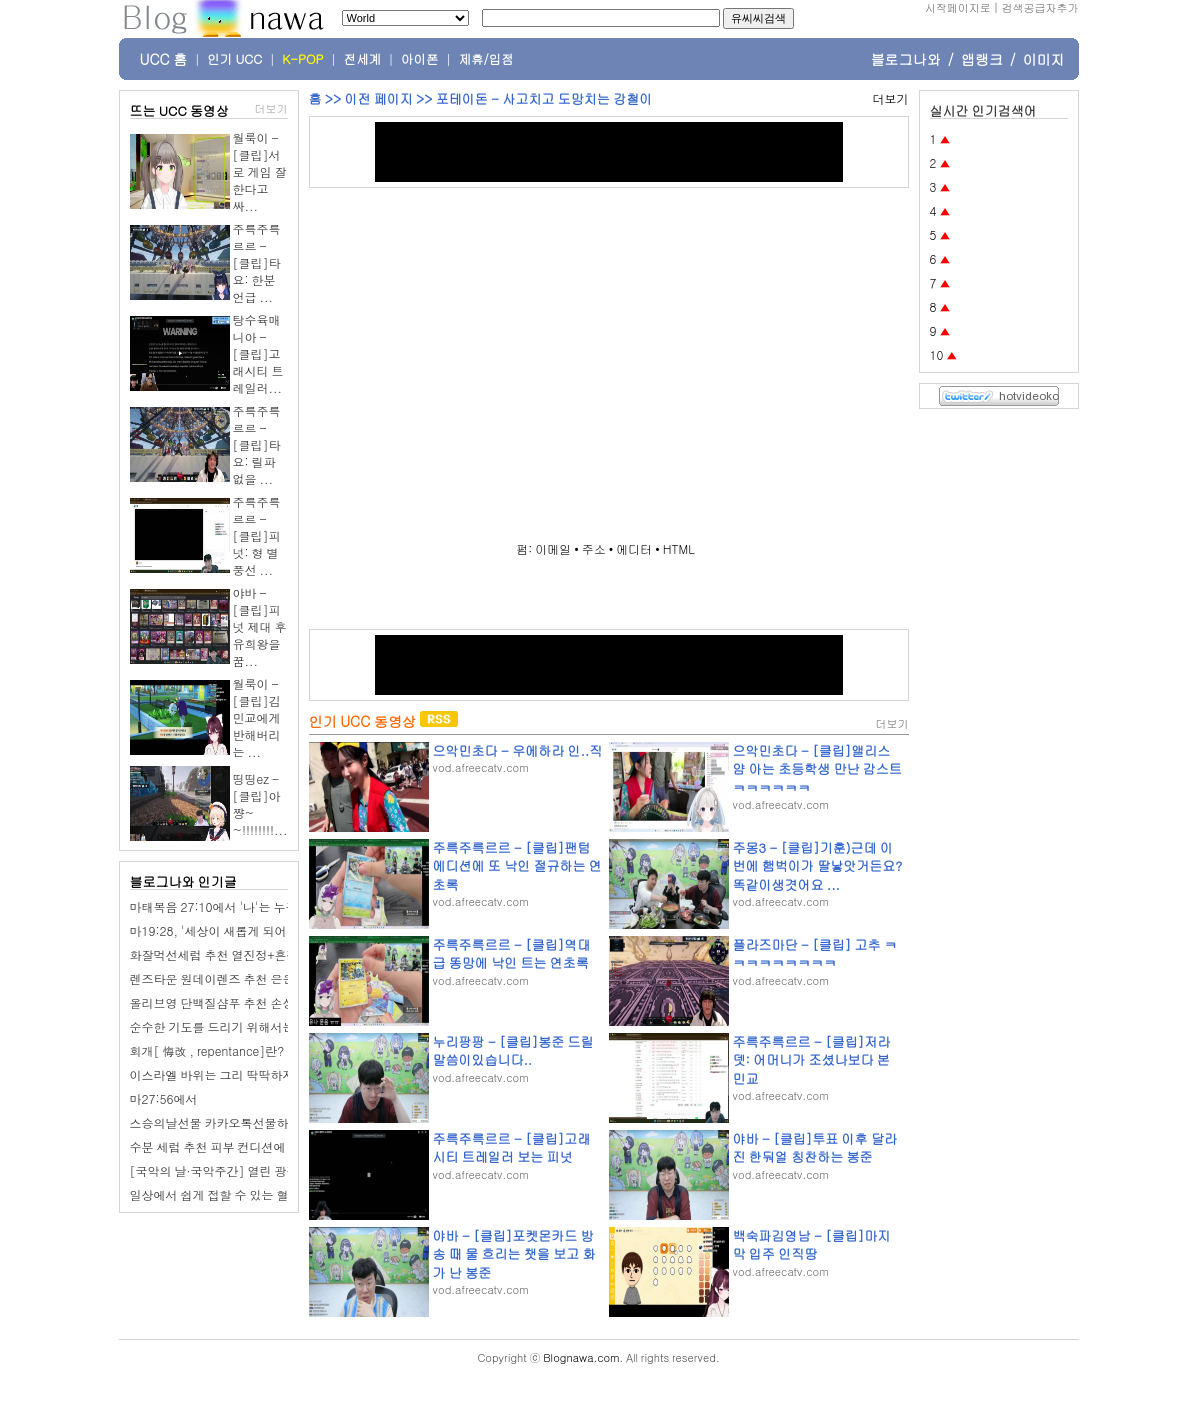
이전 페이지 (378, 98)
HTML (679, 548)
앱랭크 (982, 59)
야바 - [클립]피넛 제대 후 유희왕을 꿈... (260, 626)
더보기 (271, 108)
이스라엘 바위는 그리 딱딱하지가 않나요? (241, 1074)
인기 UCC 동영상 (362, 721)
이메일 (553, 548)
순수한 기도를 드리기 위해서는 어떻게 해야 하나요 (265, 1026)
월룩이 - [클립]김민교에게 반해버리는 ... (257, 717)
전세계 (363, 59)
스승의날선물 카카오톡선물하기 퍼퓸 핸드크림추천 (266, 1122)
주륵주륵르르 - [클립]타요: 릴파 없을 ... (257, 444)
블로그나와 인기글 (183, 881)
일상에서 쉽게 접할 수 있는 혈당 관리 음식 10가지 (263, 1194)
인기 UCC (234, 59)
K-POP (302, 59)
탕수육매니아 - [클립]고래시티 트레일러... (258, 353)
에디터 (634, 548)
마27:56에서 (164, 1098)
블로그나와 (906, 59)
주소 (594, 548)
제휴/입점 (486, 59)
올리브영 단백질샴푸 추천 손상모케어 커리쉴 (250, 1002)
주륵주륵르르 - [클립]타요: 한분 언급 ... (257, 262)
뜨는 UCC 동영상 (180, 110)
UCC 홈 (164, 59)
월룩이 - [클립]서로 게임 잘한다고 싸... (260, 171)
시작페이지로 (958, 7)
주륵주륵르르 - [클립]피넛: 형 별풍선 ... (257, 535)
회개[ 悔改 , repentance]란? (207, 1050)
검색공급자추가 (1040, 7)
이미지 (1044, 59)
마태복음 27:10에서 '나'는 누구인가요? (235, 906)
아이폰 (420, 59)
